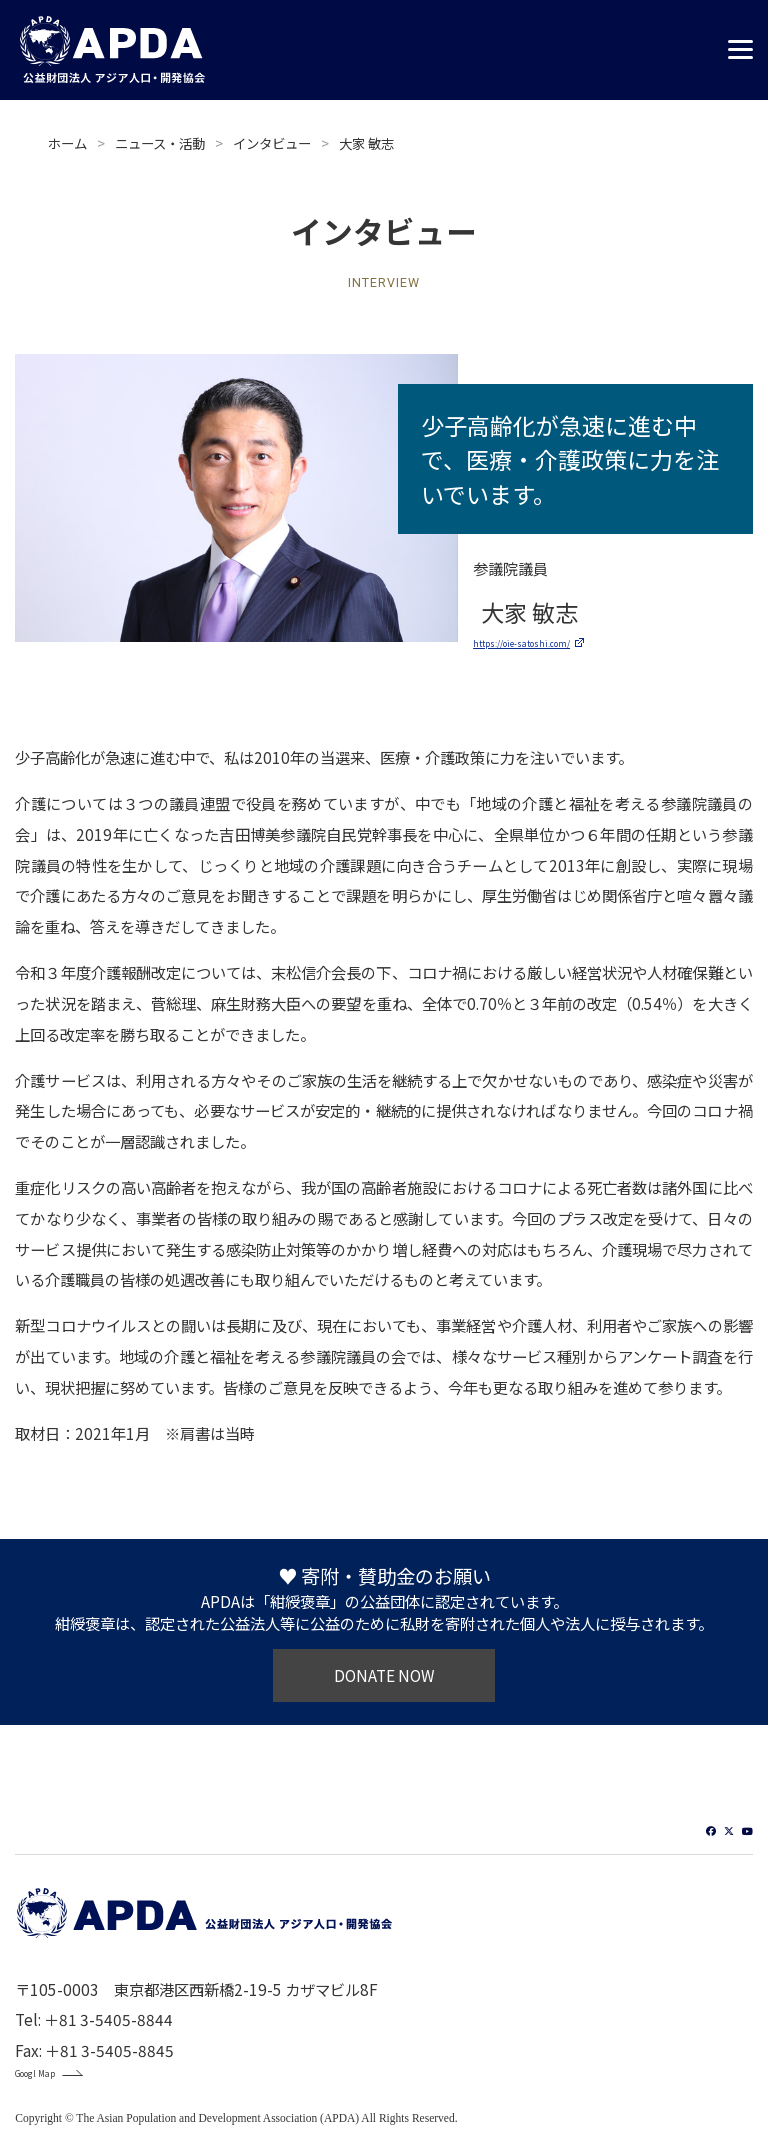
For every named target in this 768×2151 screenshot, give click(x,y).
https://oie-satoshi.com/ (560, 640)
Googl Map (53, 2081)
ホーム (67, 143)
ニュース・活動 (160, 143)
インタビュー (272, 143)
